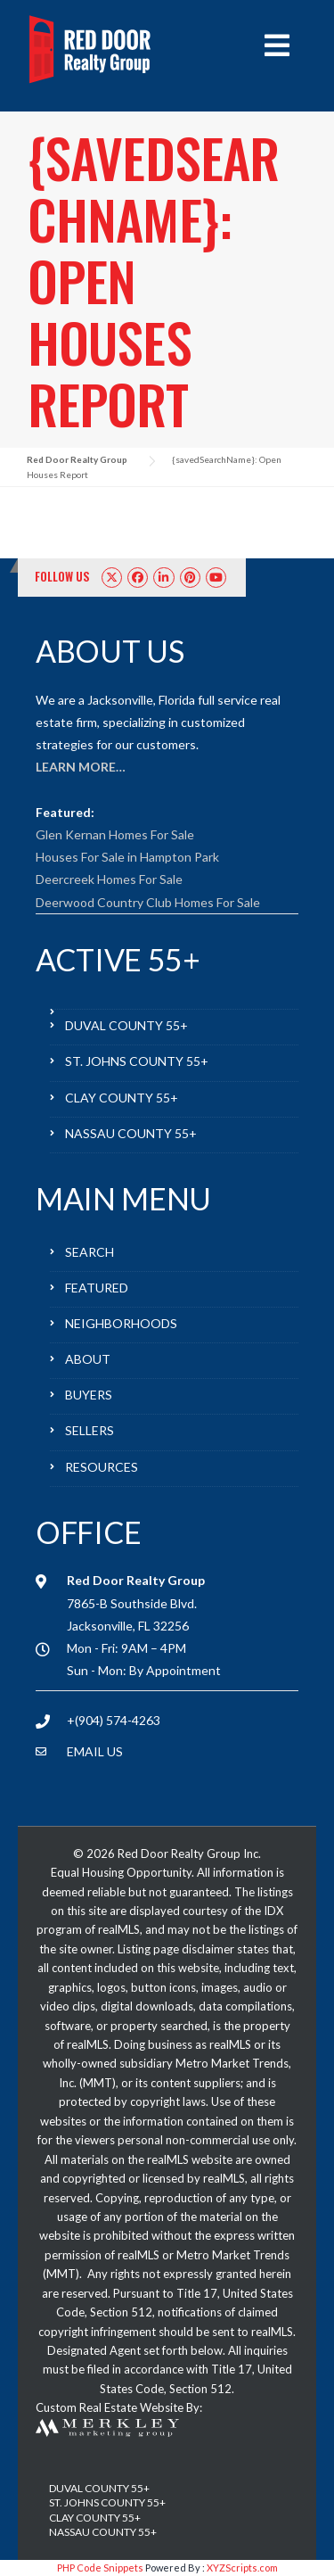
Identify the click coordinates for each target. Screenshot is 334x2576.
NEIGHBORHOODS (121, 1323)
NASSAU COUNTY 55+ (131, 1133)
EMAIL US (95, 1751)
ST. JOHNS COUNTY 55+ (136, 1061)
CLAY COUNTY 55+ (121, 1097)
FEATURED (96, 1287)
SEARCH (89, 1251)
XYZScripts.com (242, 2567)
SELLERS (89, 1430)
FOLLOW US (62, 576)
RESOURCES (101, 1466)
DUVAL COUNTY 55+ (126, 1025)
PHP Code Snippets (100, 2567)
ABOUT (87, 1358)
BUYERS (88, 1394)
